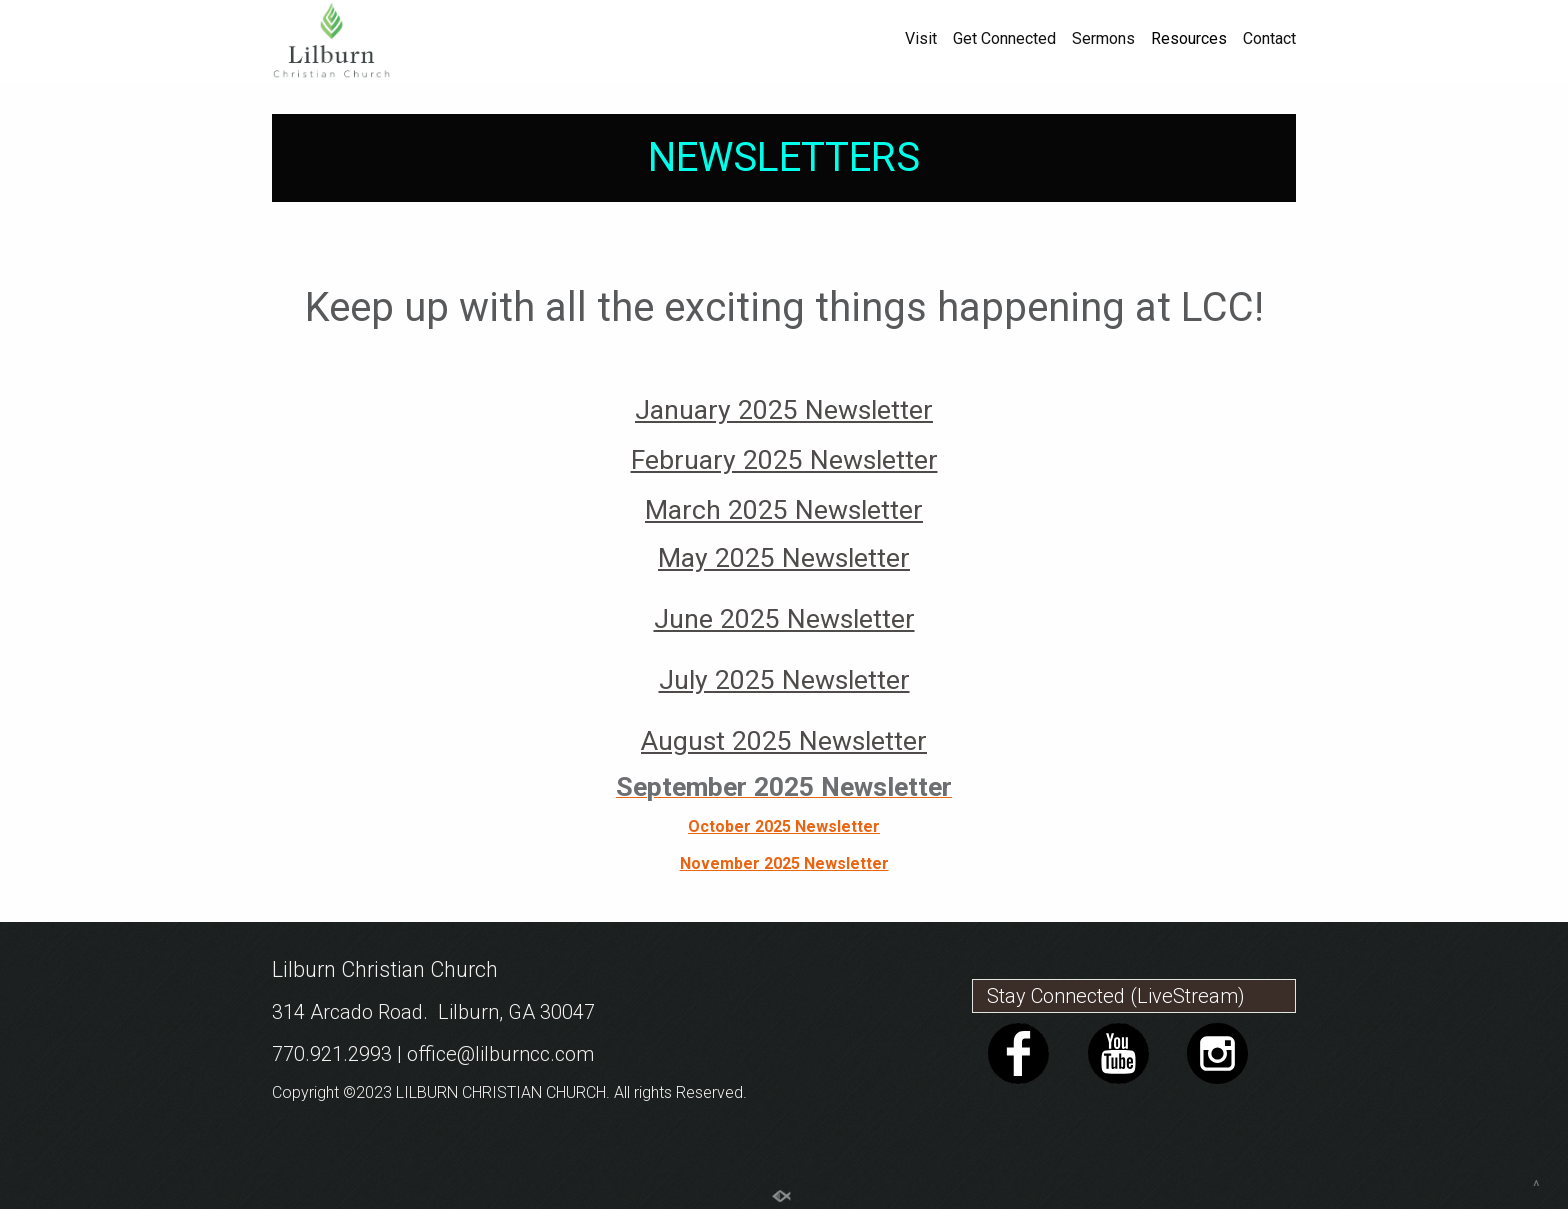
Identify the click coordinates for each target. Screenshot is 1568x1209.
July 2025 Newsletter (784, 680)
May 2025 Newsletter (784, 558)
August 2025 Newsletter (784, 741)
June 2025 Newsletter (784, 619)
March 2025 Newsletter (784, 510)
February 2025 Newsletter (784, 460)
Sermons (1103, 39)
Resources (1189, 39)
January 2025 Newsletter (784, 410)
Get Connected (1004, 39)
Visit (921, 39)
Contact (1269, 39)
